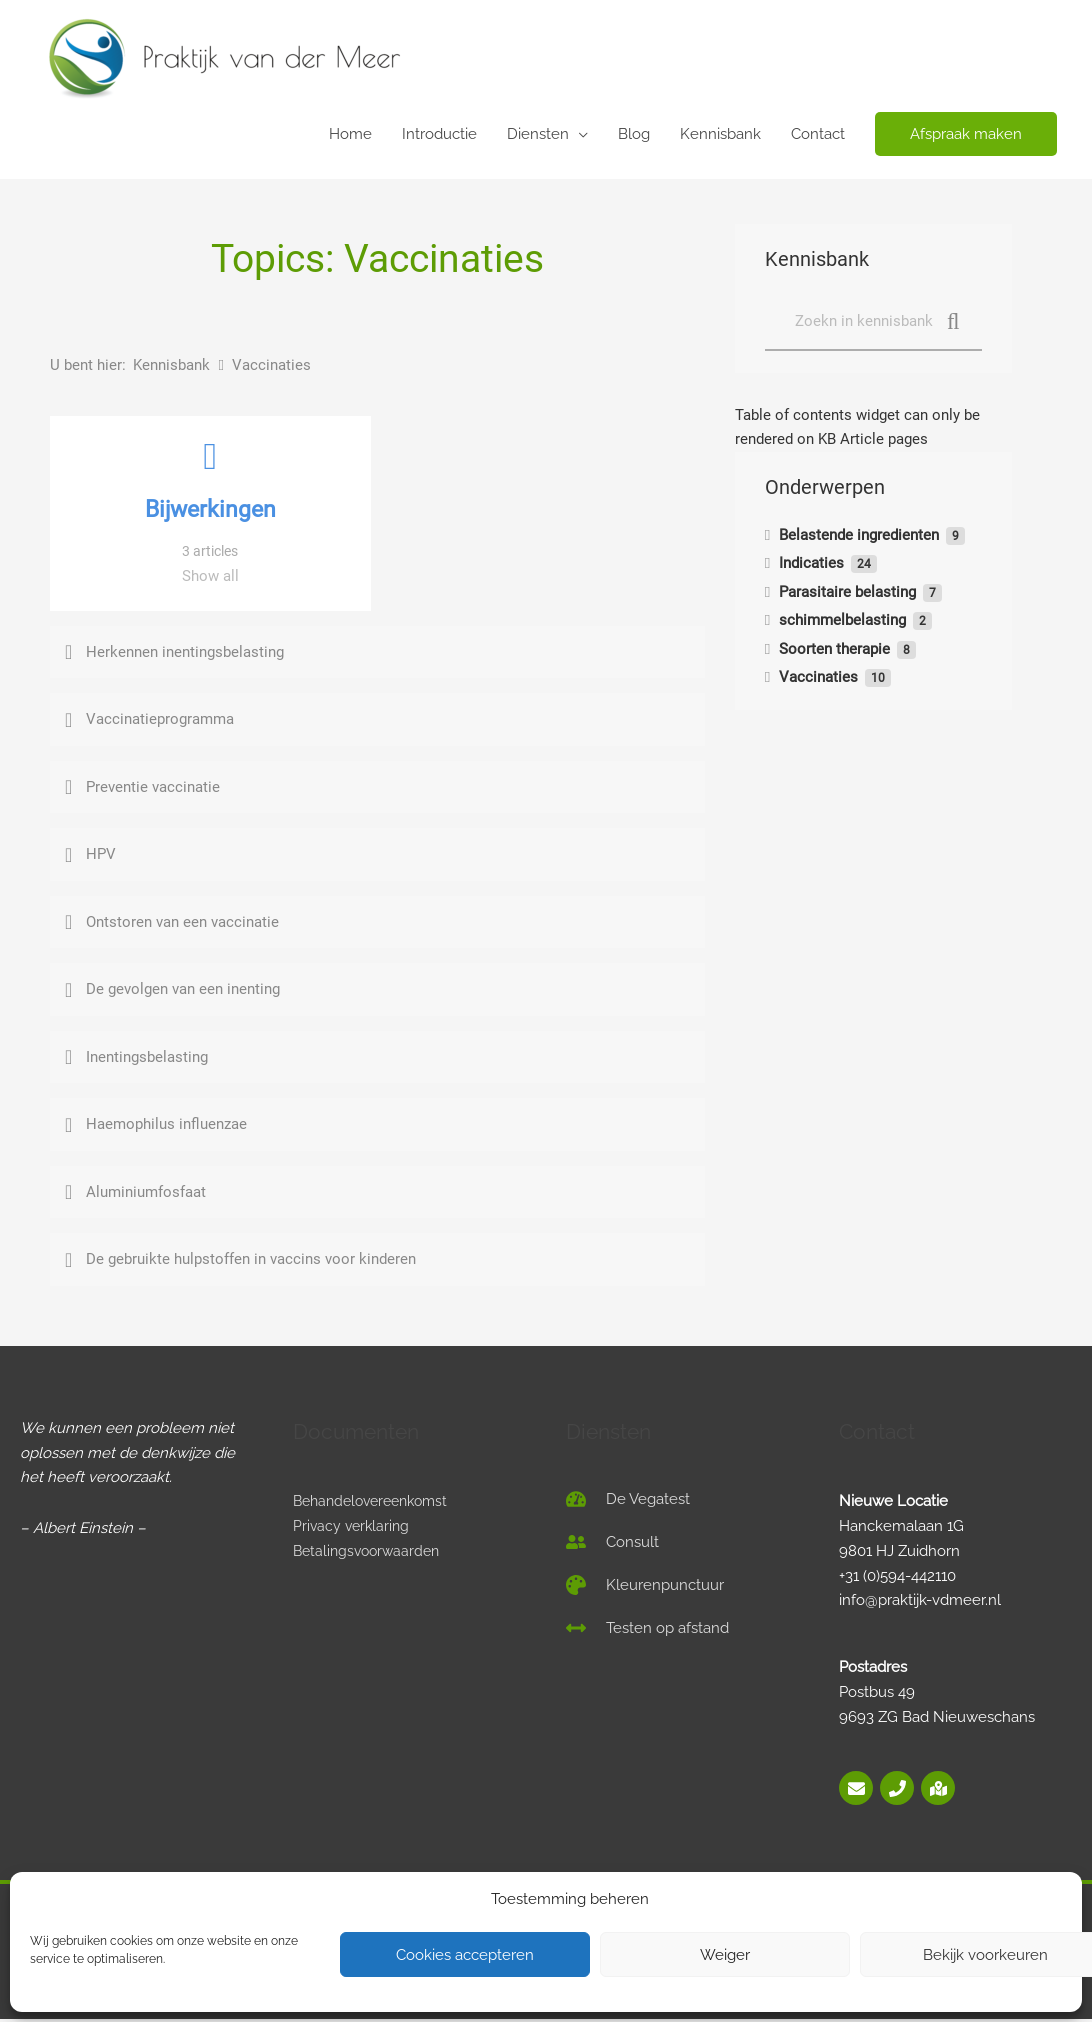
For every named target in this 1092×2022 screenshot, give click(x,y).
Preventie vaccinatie (153, 789)
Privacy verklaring (353, 1528)
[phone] (898, 1790)
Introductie (439, 134)
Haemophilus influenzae (166, 1126)
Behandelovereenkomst (377, 1503)
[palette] (645, 1587)
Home (350, 134)
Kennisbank (720, 134)
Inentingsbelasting (147, 1059)
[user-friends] (612, 1544)
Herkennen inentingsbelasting (185, 654)
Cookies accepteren (465, 1955)
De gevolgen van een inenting (183, 991)
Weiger (725, 1955)
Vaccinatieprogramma (160, 721)
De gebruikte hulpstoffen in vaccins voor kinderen (251, 1261)
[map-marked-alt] (938, 1790)
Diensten (538, 134)
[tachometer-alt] (628, 1501)
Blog (634, 134)
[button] (966, 134)
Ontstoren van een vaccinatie (182, 924)
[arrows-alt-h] (647, 1630)
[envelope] (857, 1790)
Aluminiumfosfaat (146, 1194)
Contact (818, 134)
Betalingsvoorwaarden (370, 1553)
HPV (101, 856)
